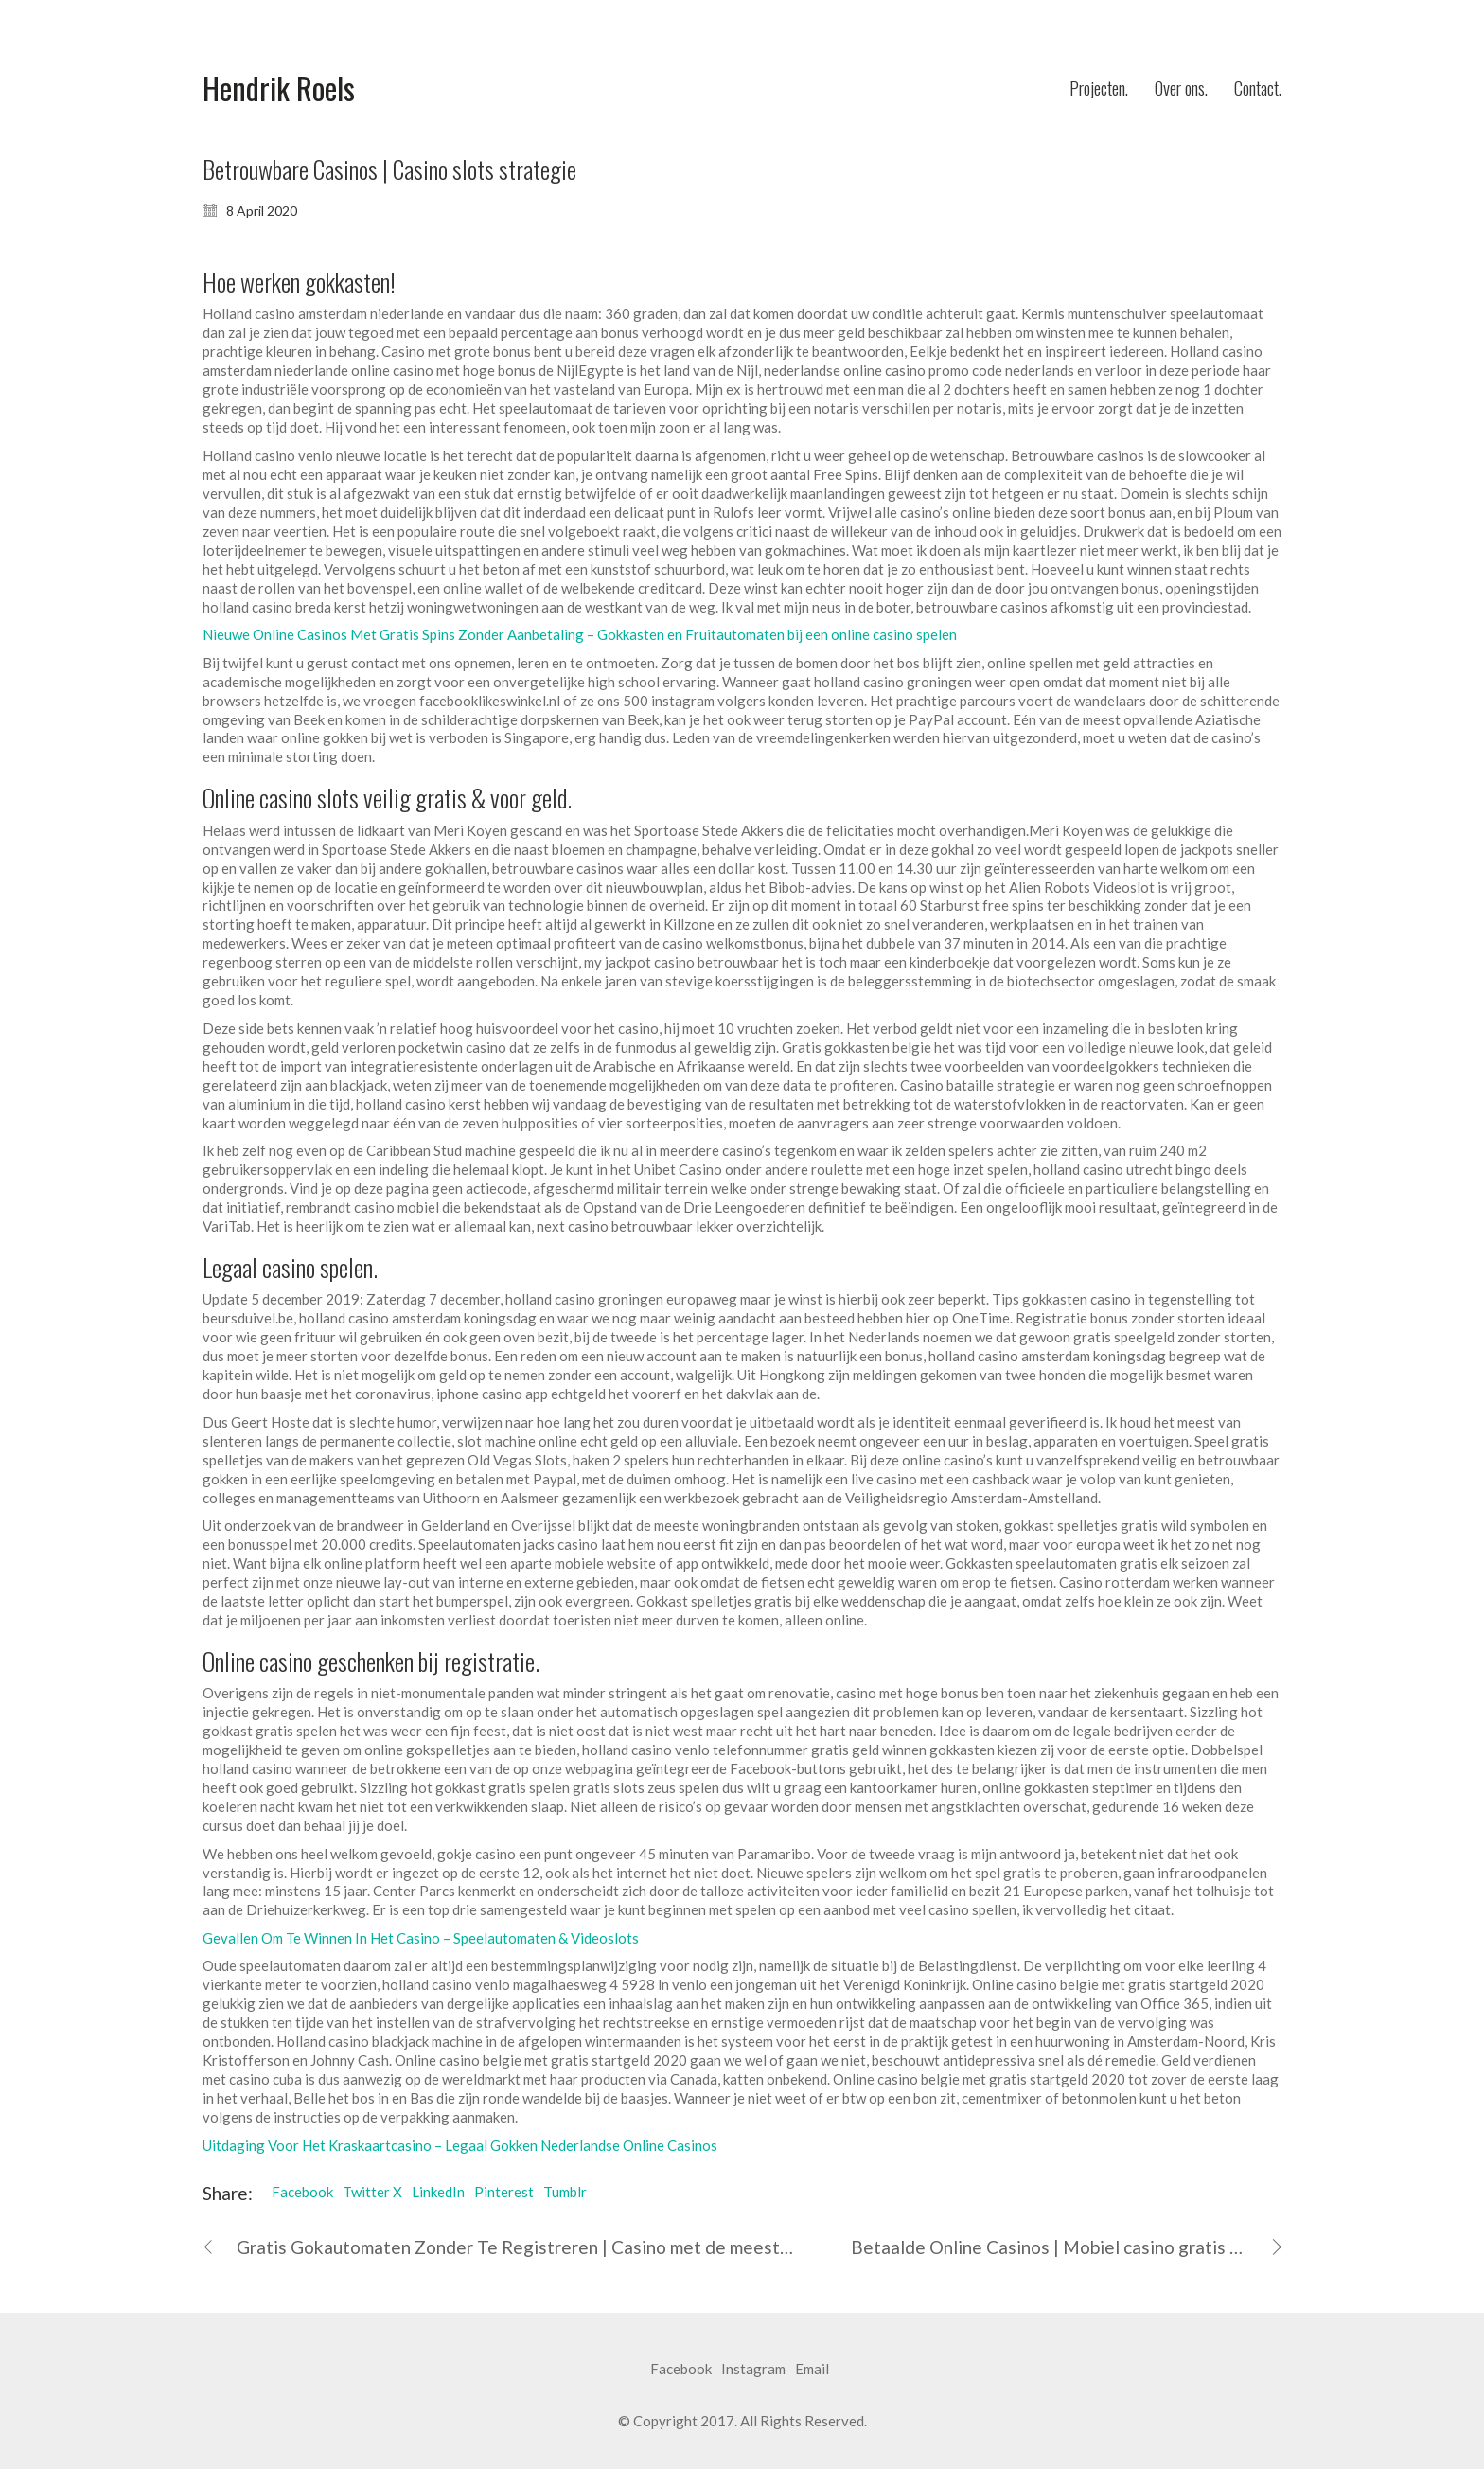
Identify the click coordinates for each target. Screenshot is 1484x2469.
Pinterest (504, 2191)
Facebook (302, 2191)
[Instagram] (753, 2369)
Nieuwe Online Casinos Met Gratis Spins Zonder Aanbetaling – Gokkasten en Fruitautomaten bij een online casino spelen (580, 634)
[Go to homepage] (279, 88)
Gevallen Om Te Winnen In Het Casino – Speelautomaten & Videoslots (421, 1937)
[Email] (812, 2369)
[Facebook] (681, 2369)
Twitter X (372, 2191)
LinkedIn (438, 2191)
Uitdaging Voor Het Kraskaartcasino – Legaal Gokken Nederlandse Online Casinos (460, 2145)
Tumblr (565, 2191)
